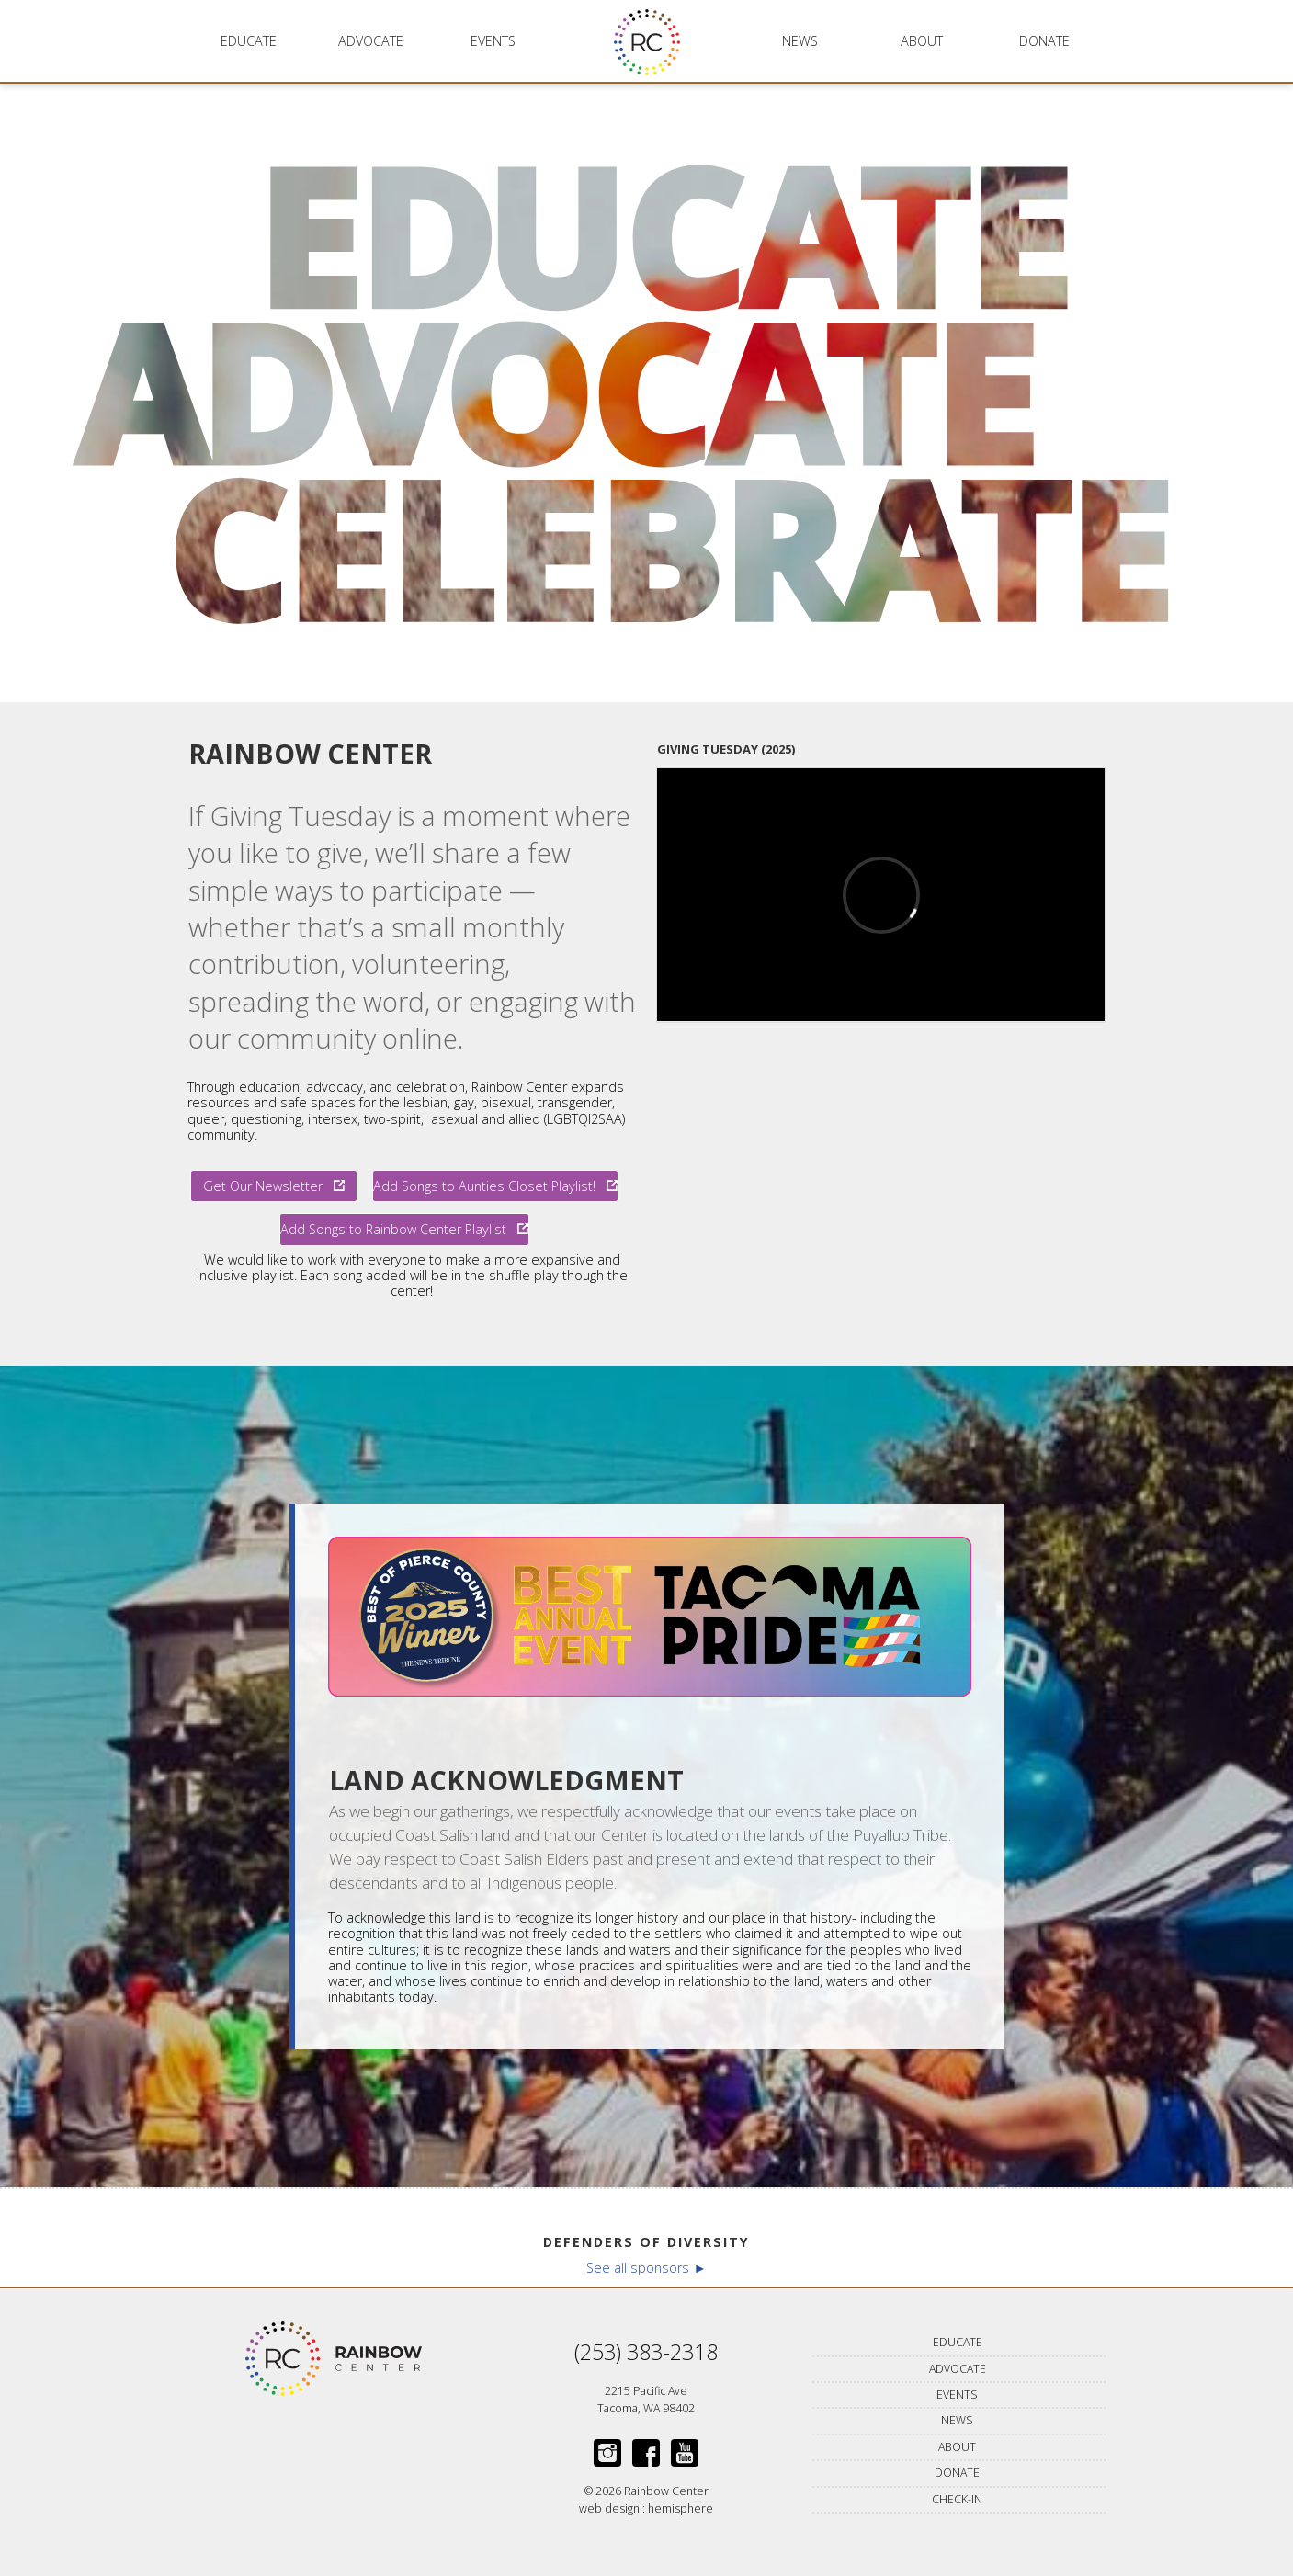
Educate (249, 41)
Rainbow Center (310, 753)
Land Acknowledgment (506, 1780)
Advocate (370, 41)
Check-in (957, 2499)
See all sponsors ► (646, 2267)
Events (493, 41)
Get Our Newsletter (274, 1186)
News (800, 41)
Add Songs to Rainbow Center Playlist (404, 1229)
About (922, 41)
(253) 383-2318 (646, 2351)
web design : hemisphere (646, 2508)
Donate (1044, 41)
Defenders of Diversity (646, 2242)
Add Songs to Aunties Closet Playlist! (495, 1186)
